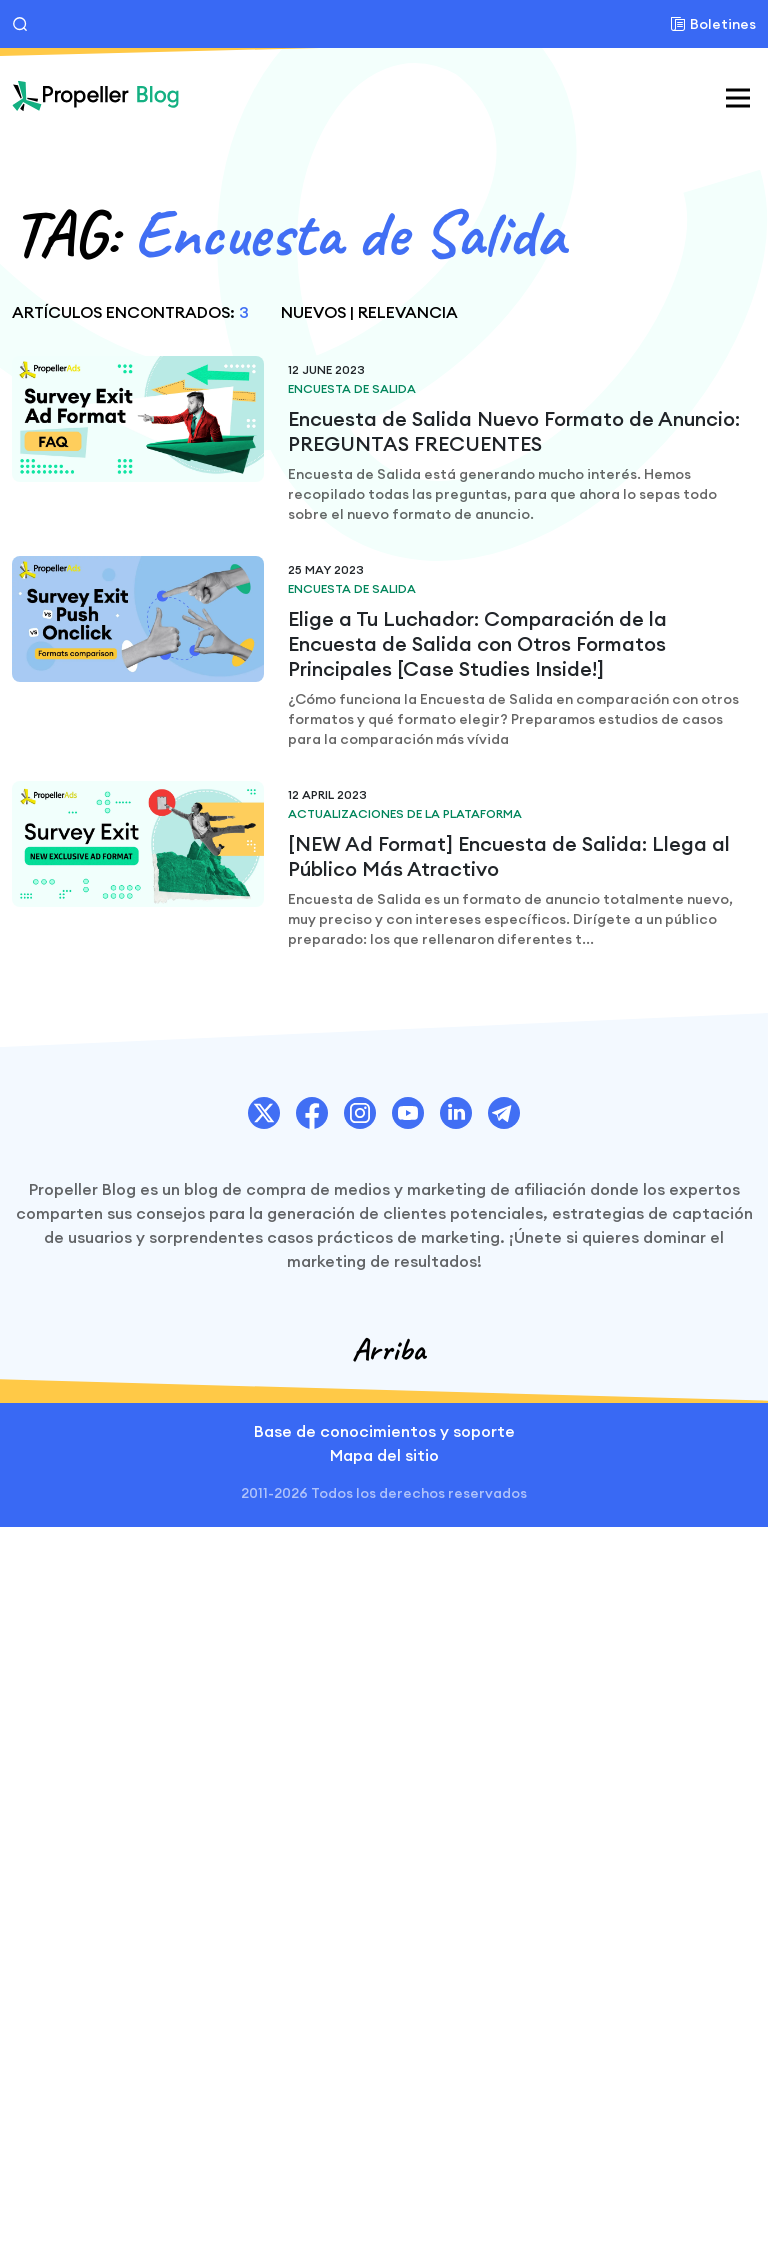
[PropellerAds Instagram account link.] (360, 1113)
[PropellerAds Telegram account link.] (504, 1113)
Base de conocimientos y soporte (384, 1431)
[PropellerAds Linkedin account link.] (456, 1113)
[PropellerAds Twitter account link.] (264, 1113)
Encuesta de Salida (352, 388)
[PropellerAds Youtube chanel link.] (408, 1113)
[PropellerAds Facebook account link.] (312, 1113)
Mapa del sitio (384, 1455)
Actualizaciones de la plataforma (405, 813)
